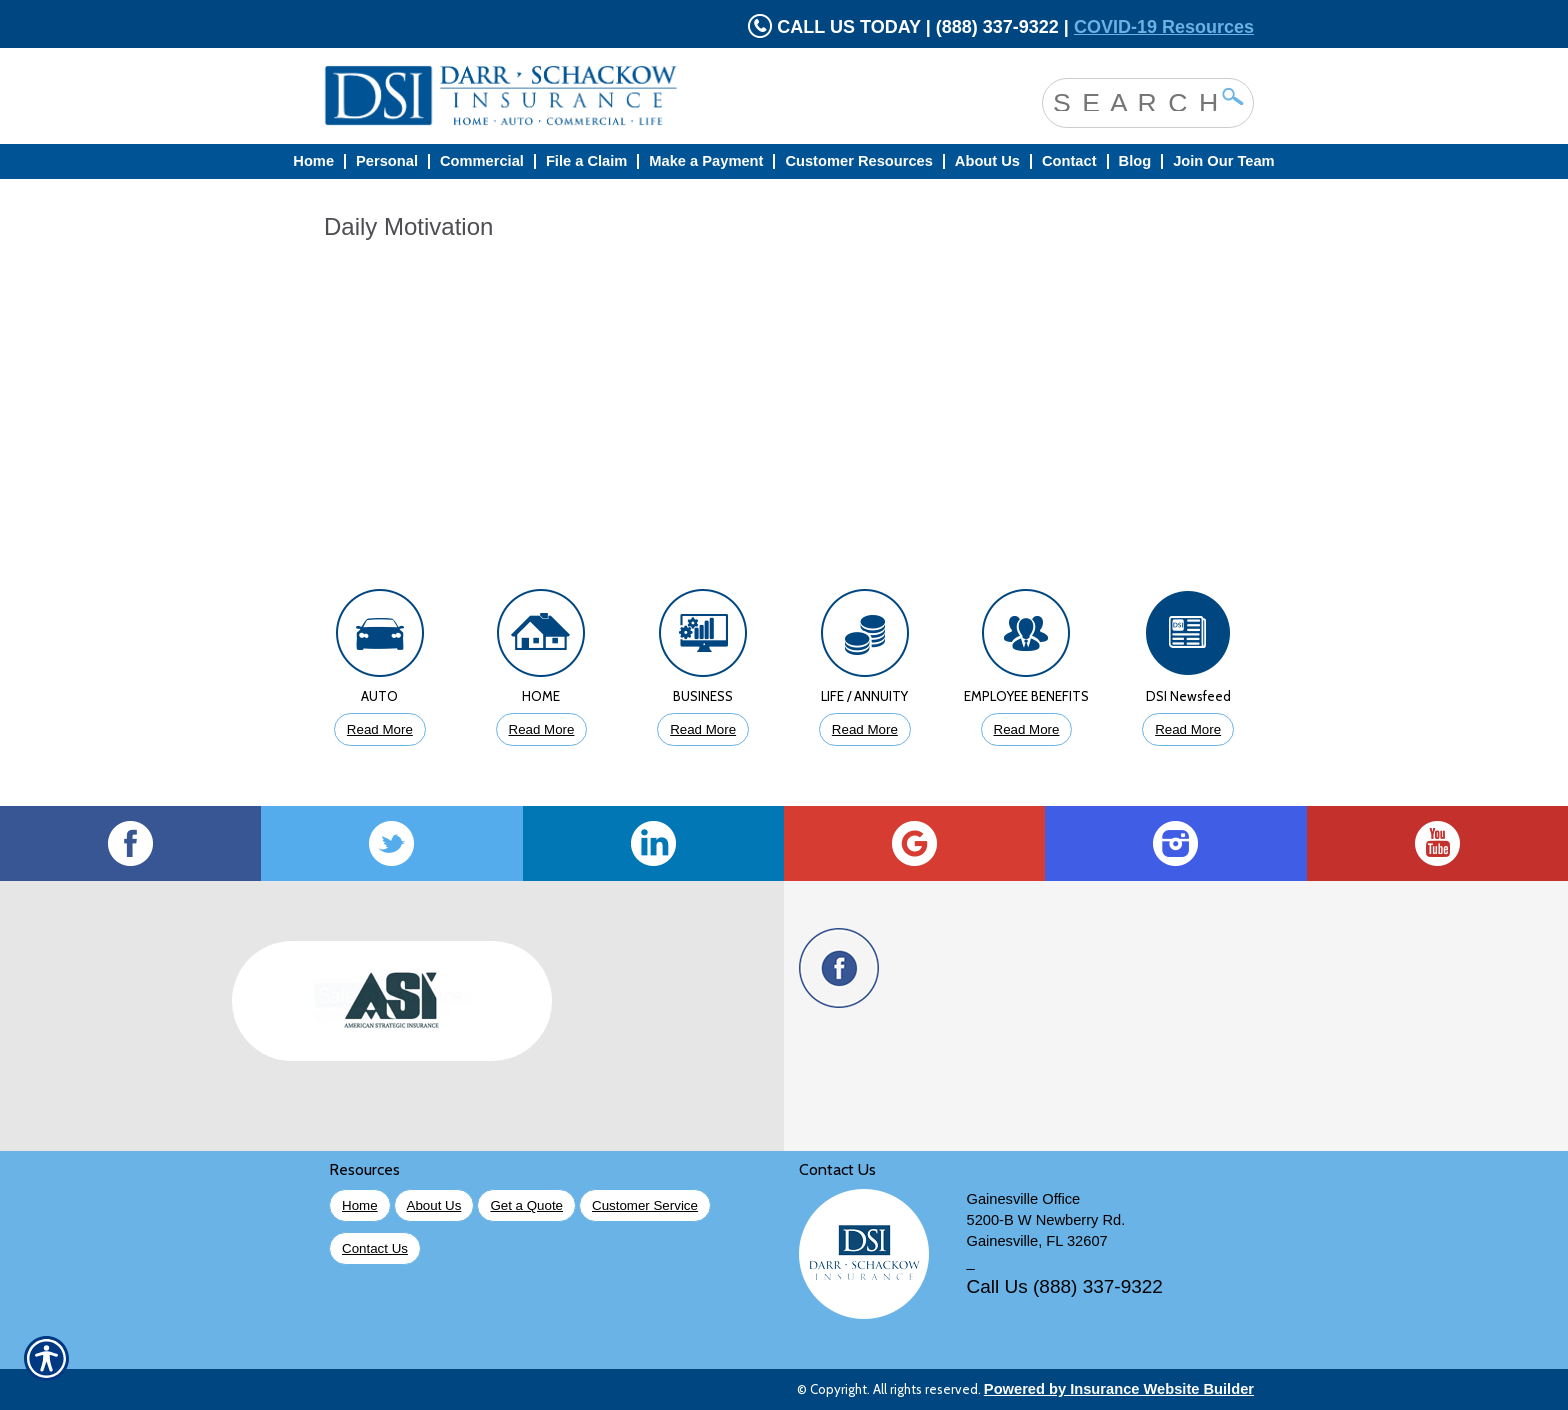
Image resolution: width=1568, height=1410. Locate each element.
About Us (434, 1205)
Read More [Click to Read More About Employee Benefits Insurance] (1027, 729)
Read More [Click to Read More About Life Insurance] (865, 729)
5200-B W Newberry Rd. (1046, 1220)
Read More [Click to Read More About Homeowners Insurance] (542, 729)
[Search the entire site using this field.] (1133, 101)
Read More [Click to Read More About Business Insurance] (703, 729)
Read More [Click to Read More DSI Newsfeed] (1188, 729)
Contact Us (375, 1248)
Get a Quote (526, 1205)
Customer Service (645, 1205)
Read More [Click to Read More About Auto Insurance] (380, 729)
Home (360, 1205)
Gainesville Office (1024, 1199)
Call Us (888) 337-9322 (1065, 1286)
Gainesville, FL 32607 (1037, 1241)
